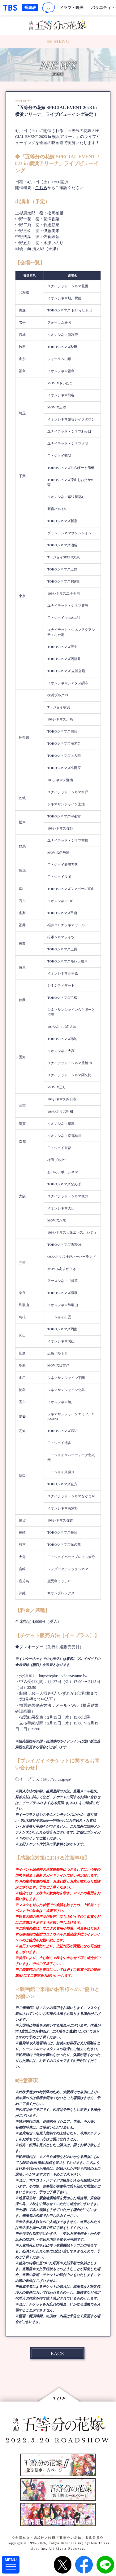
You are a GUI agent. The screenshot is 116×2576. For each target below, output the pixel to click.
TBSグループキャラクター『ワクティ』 (48, 8)
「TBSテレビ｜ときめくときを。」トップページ (10, 8)
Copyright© (16, 2543)
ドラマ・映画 (71, 7)
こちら (41, 188)
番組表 (30, 7)
